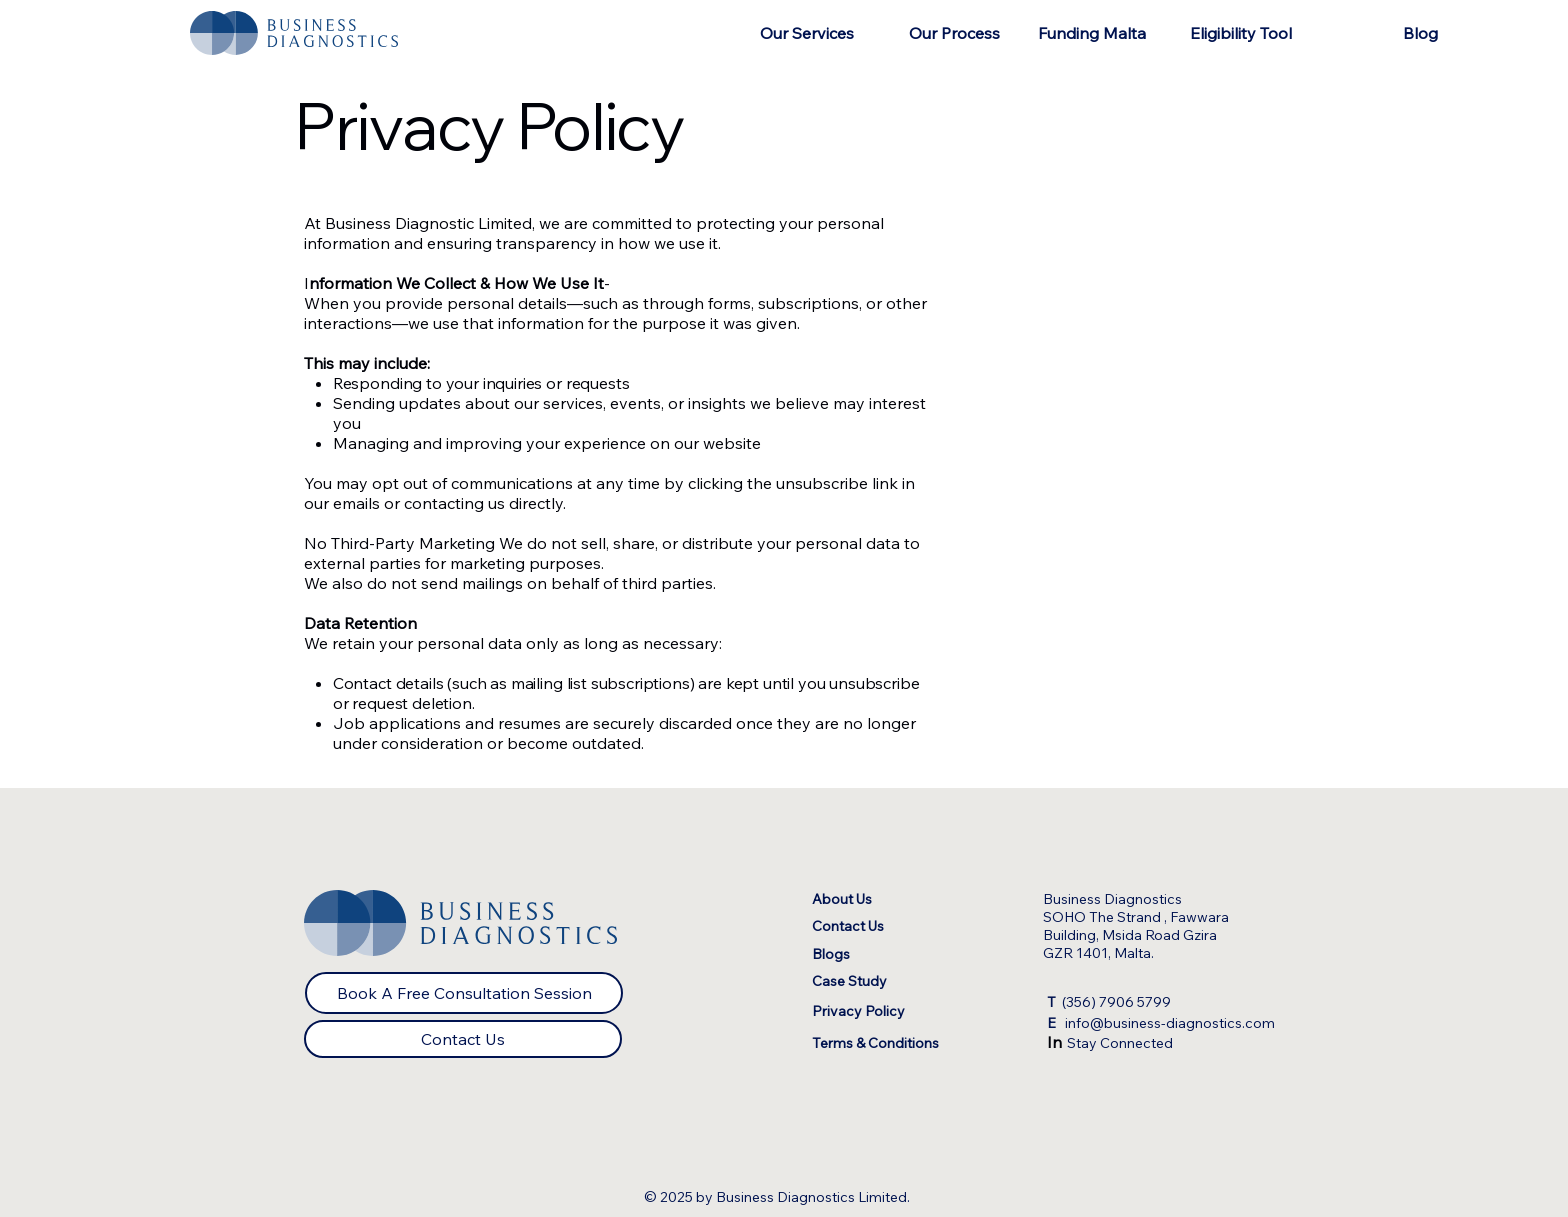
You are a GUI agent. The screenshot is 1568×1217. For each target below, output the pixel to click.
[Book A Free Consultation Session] (464, 993)
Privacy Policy (858, 1011)
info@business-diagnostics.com (1161, 1023)
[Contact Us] (463, 1039)
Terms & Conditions (875, 1043)
